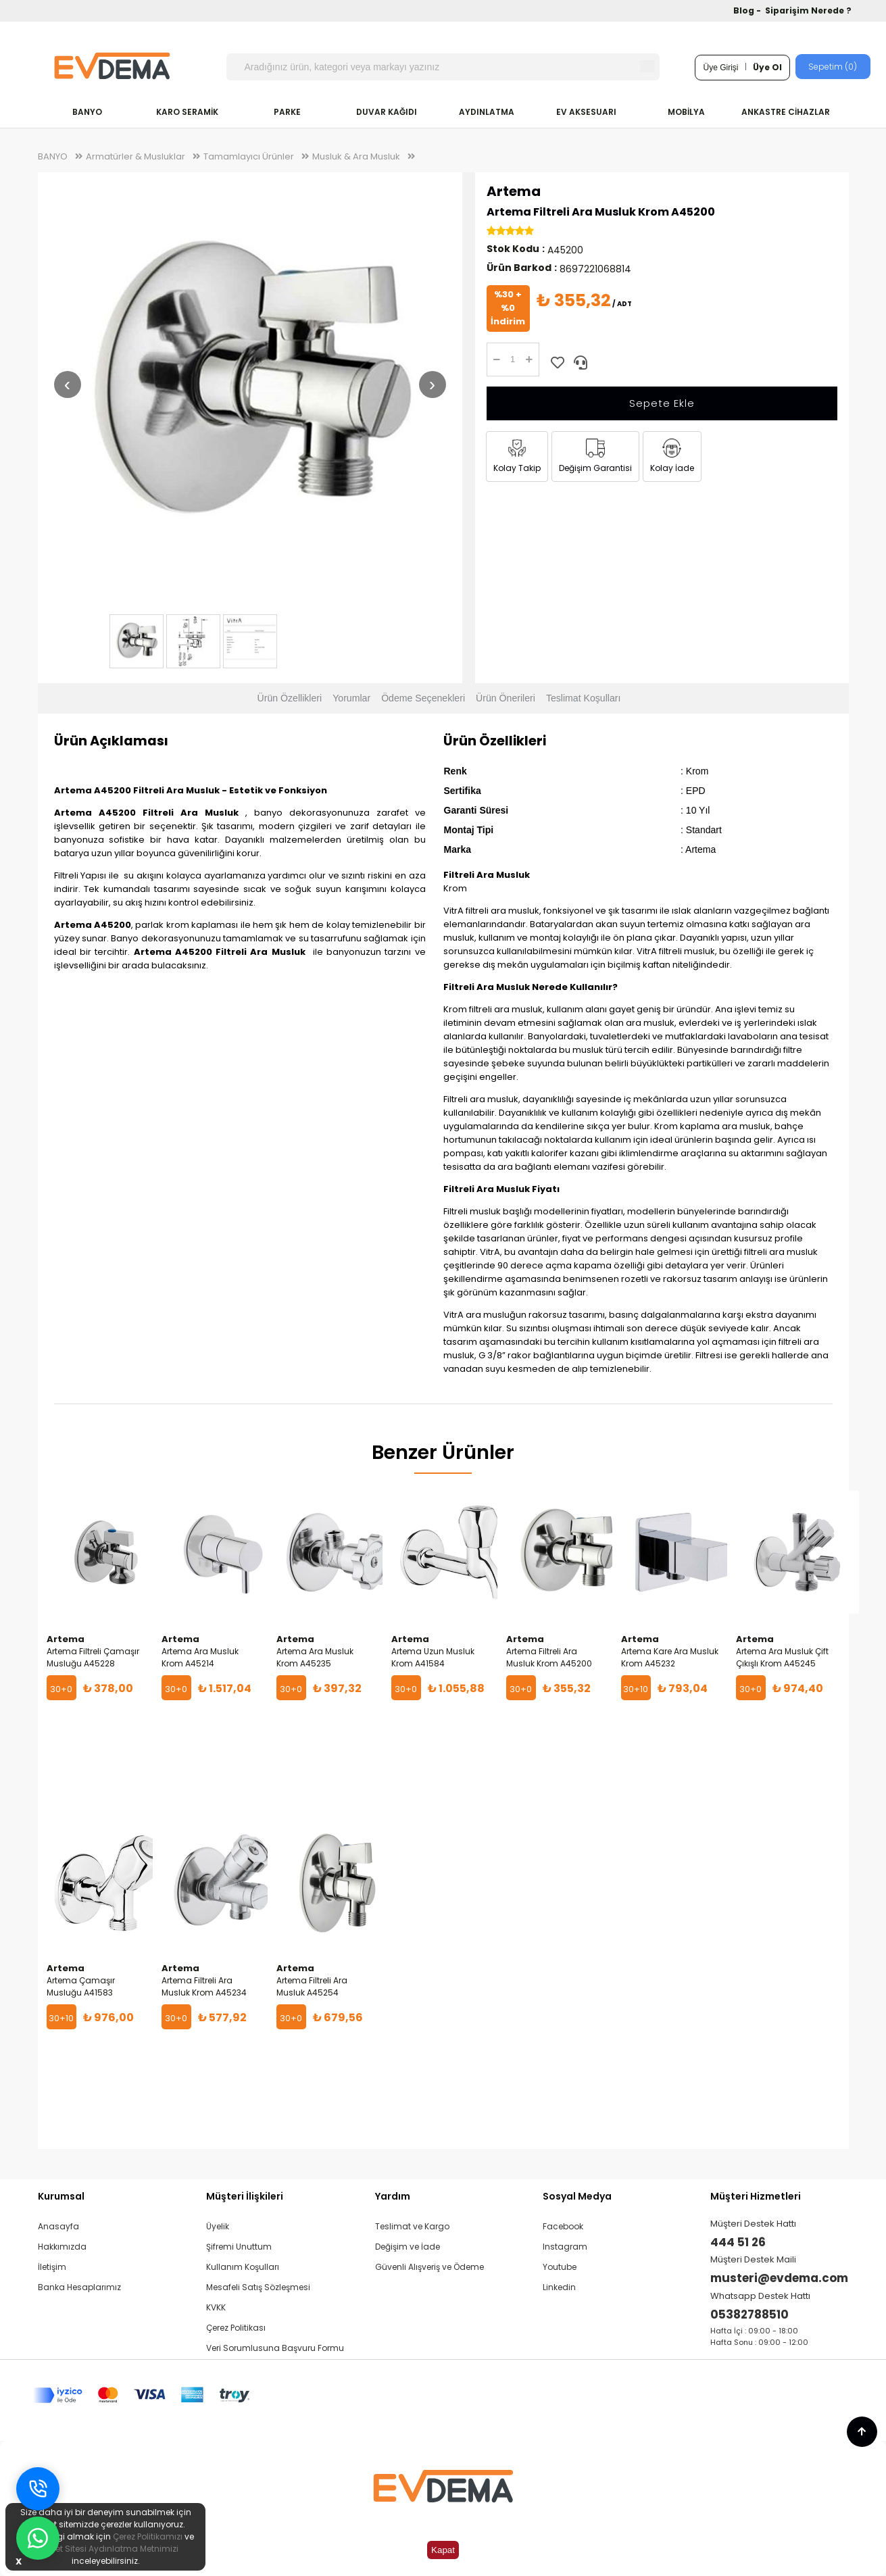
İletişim (52, 2267)
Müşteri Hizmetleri (755, 2196)
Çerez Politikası (236, 2327)
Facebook (563, 2226)
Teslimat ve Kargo (412, 2226)
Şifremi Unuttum (239, 2246)
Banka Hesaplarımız (79, 2287)
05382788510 (749, 2314)
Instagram (565, 2246)
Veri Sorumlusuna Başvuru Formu (275, 2348)
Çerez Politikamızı (147, 2536)
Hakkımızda (62, 2246)
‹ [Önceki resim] (67, 384)
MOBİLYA (686, 112)
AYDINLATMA (486, 112)
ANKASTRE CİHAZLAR (785, 112)
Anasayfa (58, 2226)
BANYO (87, 112)
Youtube (559, 2267)
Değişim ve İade (407, 2246)
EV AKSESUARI (586, 112)
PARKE (287, 112)
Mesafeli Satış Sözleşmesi (258, 2287)
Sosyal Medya (577, 2196)
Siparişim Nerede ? (808, 10)
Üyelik (217, 2226)
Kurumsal (61, 2196)
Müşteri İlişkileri (244, 2196)
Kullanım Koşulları (242, 2267)
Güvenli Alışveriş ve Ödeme (429, 2267)
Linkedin (559, 2287)
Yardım (392, 2196)
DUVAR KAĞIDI (386, 112)
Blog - (748, 10)
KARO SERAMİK (187, 112)
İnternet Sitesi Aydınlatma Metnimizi (105, 2548)
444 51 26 (738, 2242)
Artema (514, 191)
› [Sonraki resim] (432, 384)
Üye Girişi (720, 67)
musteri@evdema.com (779, 2278)
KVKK (216, 2307)
